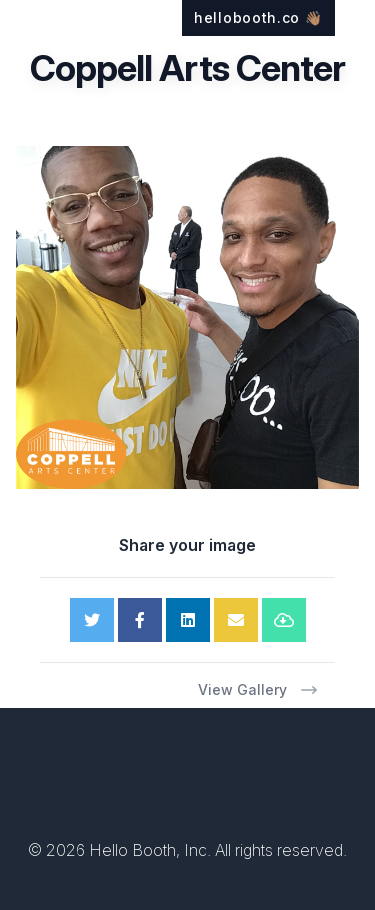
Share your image (187, 545)
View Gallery (258, 690)
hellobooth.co (258, 17)
